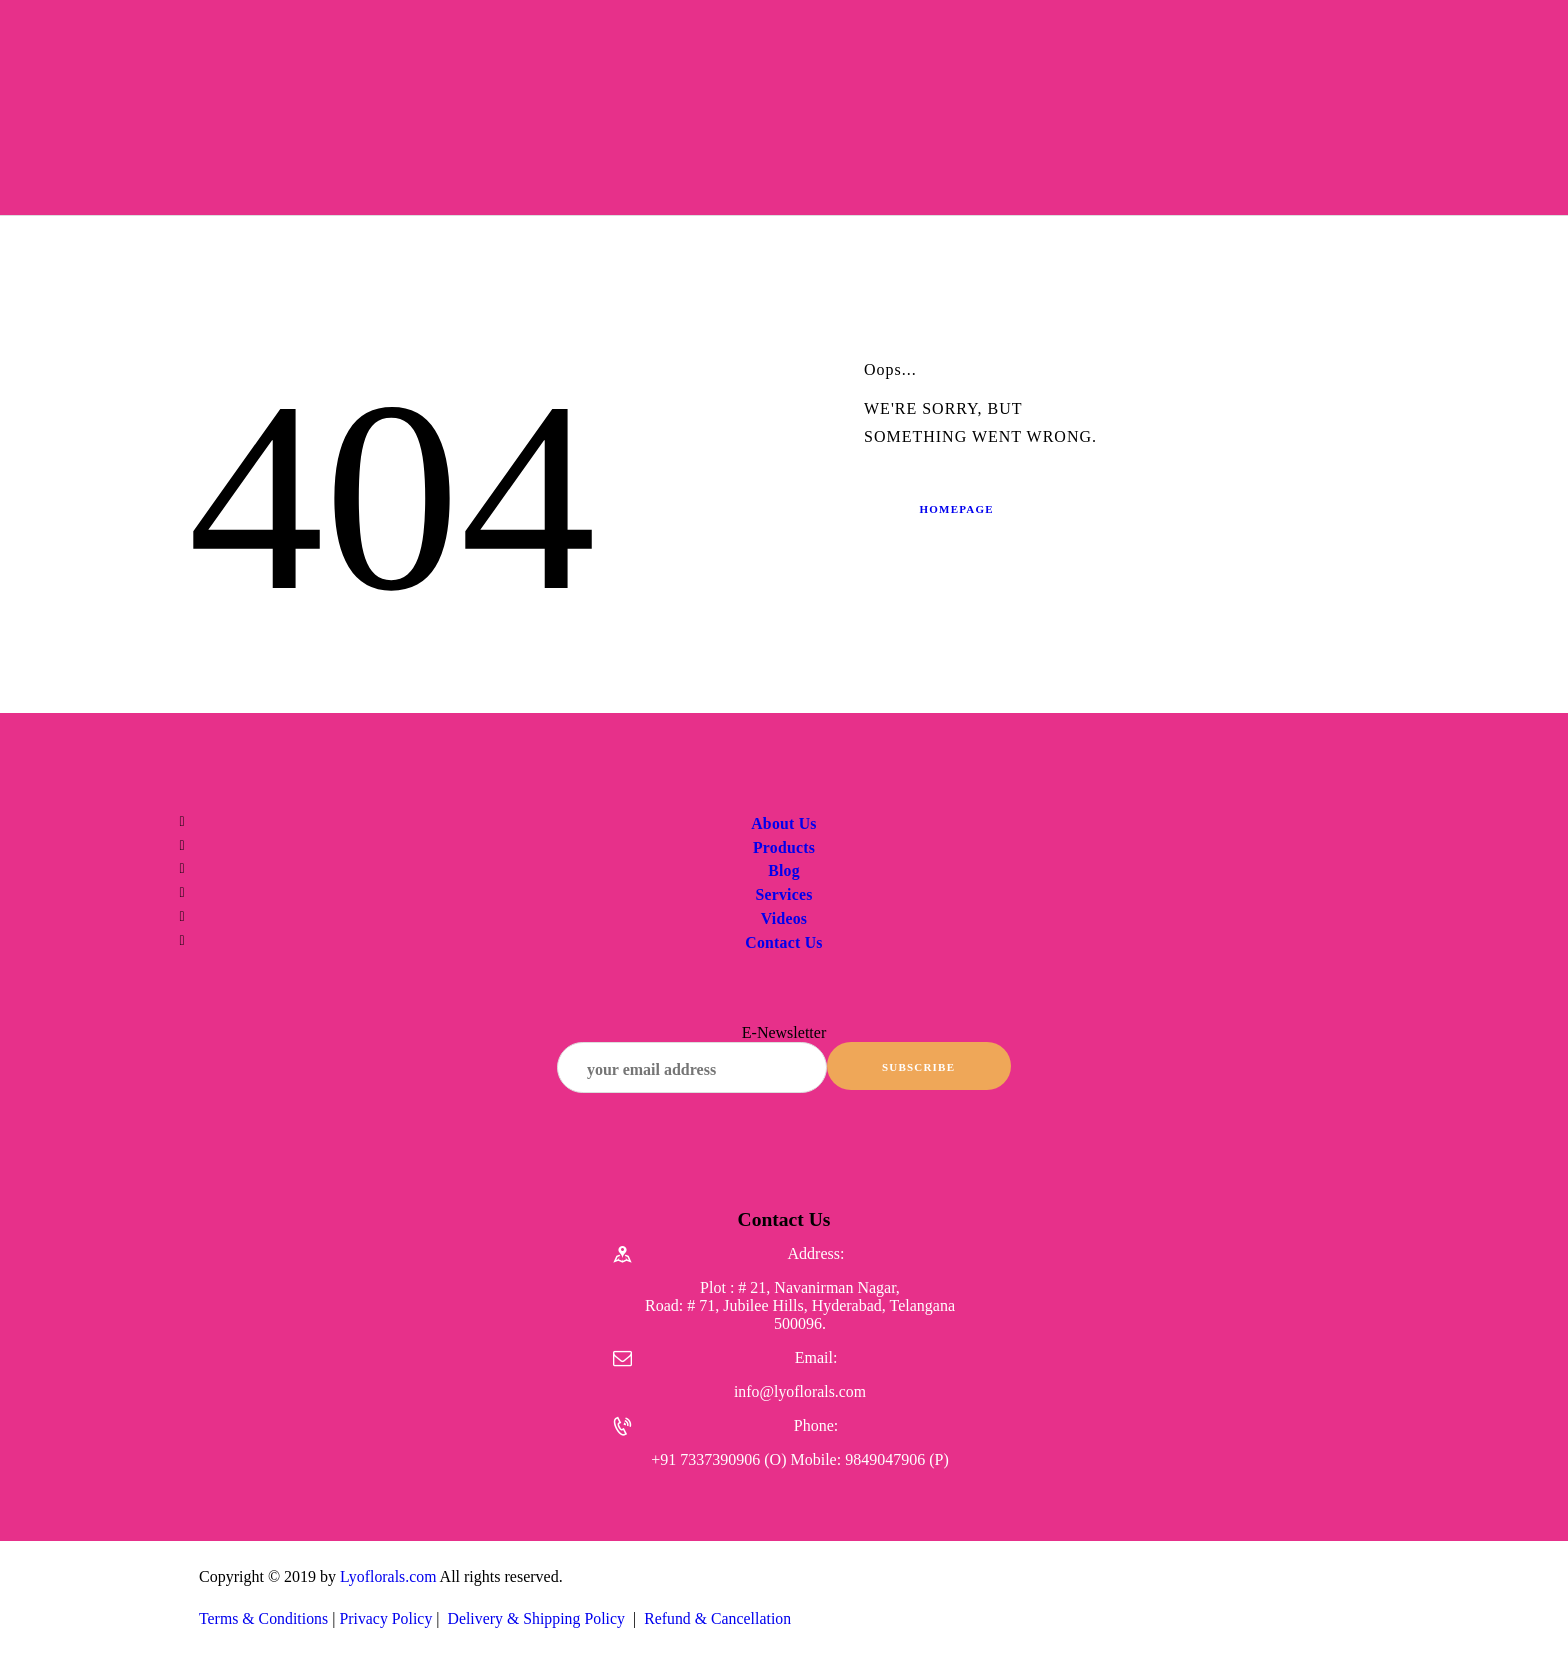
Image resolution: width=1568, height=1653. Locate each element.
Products (783, 847)
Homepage (959, 509)
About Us (784, 823)
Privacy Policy (388, 1624)
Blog (784, 870)
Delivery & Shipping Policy (539, 1624)
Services (784, 894)
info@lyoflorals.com (799, 1397)
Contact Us (784, 942)
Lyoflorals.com (388, 1582)
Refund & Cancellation (722, 1624)
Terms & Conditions (264, 1624)
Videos (783, 918)
